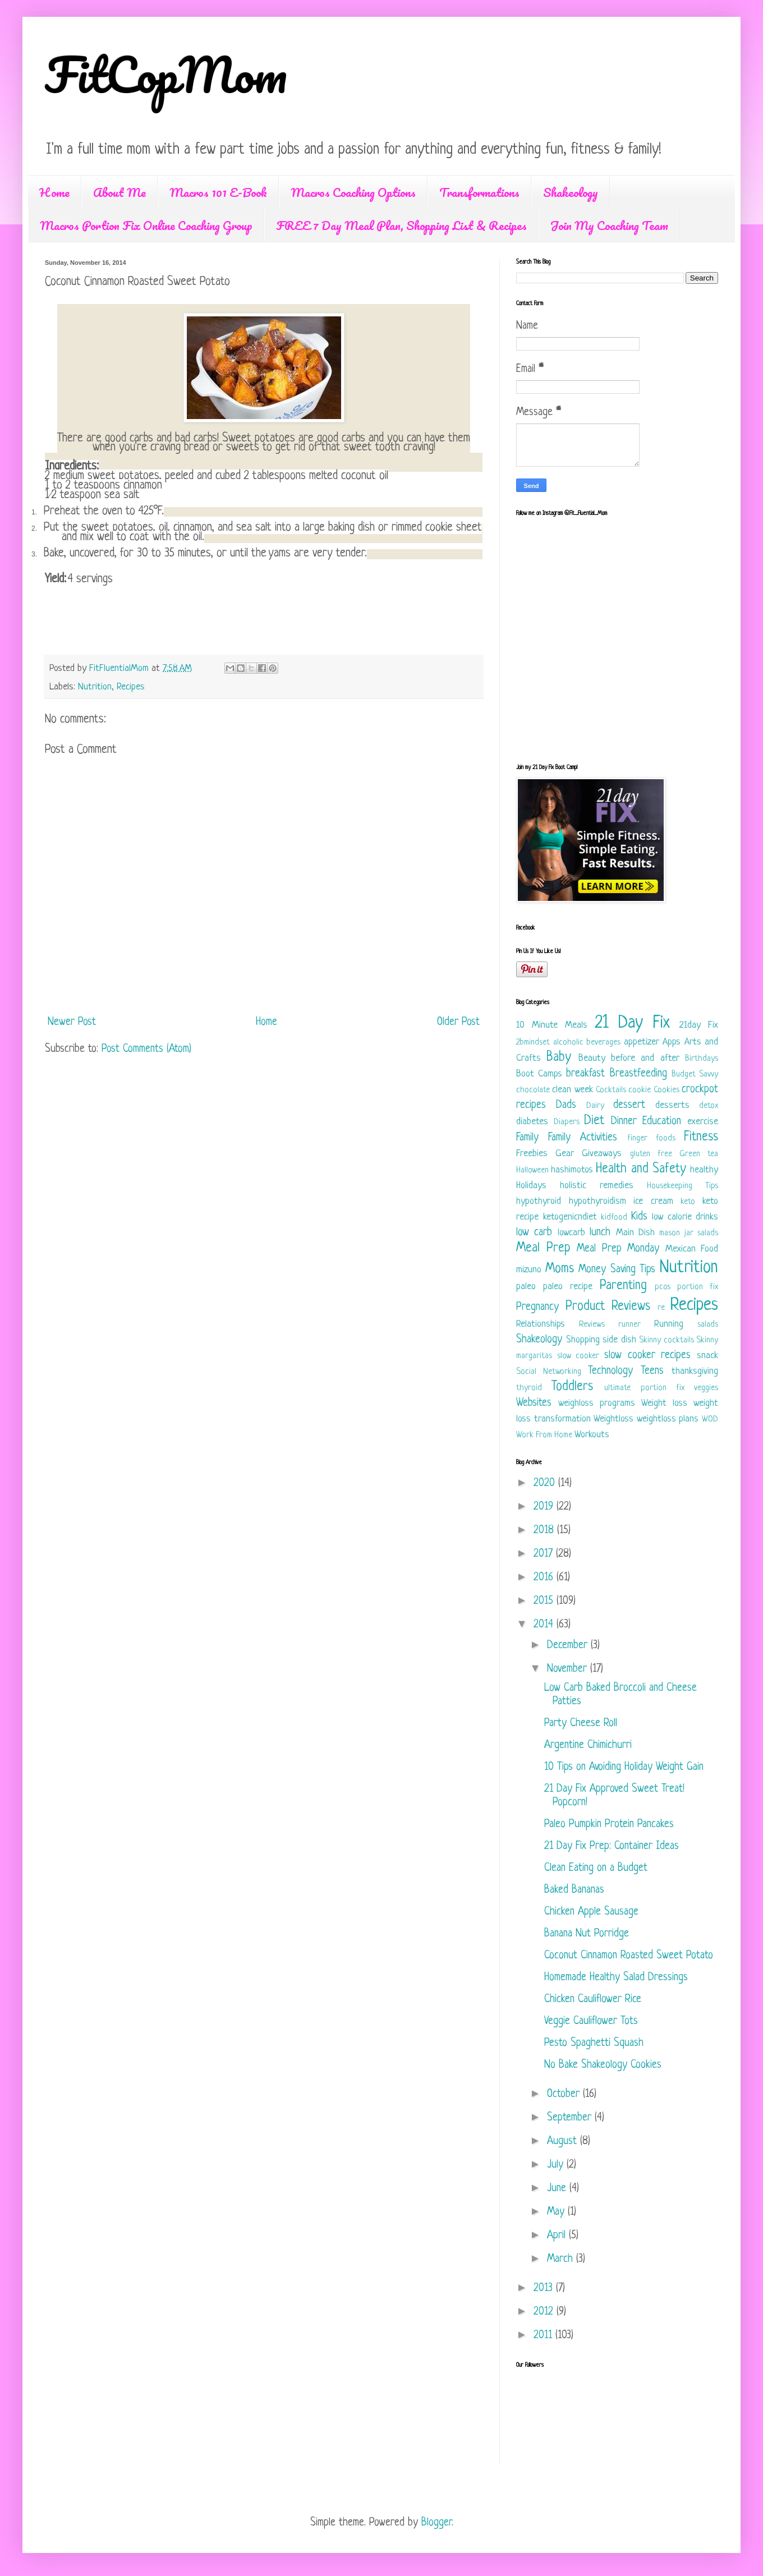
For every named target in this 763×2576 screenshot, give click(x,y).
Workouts (591, 1434)
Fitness (701, 1137)
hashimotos (572, 1170)
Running (668, 1324)
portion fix (697, 1287)
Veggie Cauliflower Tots (591, 2021)
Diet (594, 1121)
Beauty (591, 1058)
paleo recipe (567, 1286)
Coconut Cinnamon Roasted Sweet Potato (628, 1956)
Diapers (567, 1122)
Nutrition (95, 687)
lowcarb (571, 1232)
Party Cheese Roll (580, 1723)
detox (708, 1106)
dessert (629, 1105)
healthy (704, 1170)
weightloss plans (668, 1419)
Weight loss (664, 1403)
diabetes (532, 1121)
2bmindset (533, 1042)
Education (661, 1122)
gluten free (651, 1154)
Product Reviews (608, 1307)
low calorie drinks (685, 1217)
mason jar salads (688, 1233)
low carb (534, 1233)
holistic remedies (596, 1185)
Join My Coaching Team (609, 225)
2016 (545, 1578)
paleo (526, 1286)
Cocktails (611, 1090)
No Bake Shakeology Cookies (602, 2065)
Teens (652, 1371)
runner (629, 1325)
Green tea (698, 1154)
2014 (545, 1625)
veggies (706, 1388)
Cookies (666, 1090)
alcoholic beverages (587, 1042)
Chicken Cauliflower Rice (592, 1999)
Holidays (531, 1185)
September (571, 2118)
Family (527, 1138)
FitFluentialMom (120, 668)
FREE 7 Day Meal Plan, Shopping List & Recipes (401, 225)
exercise (702, 1121)
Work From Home (544, 1435)
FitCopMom (166, 74)
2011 (544, 2336)
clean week (572, 1089)
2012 (545, 2312)
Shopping (583, 1340)
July (557, 2165)
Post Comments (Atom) (146, 1049)
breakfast (585, 1074)
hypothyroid (538, 1201)
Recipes (131, 687)
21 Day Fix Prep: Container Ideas (611, 1846)
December (569, 1646)
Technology (610, 1371)
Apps (672, 1042)
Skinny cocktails (666, 1340)
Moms (559, 1269)
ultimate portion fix (644, 1388)
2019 (545, 1507)
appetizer (641, 1042)
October (565, 2094)
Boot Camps (539, 1074)
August (563, 2141)
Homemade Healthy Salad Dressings (616, 1978)
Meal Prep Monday (618, 1249)
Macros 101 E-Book (218, 192)
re (661, 1308)
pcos (662, 1287)
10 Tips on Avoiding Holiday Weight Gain (624, 1767)
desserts (672, 1105)
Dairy (595, 1106)
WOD (710, 1419)
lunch (600, 1233)
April (558, 2236)
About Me (119, 192)
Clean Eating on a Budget (595, 1868)
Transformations (479, 192)
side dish (619, 1340)
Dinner (624, 1122)
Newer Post (72, 1022)
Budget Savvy (695, 1074)
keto (688, 1202)
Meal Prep (543, 1248)
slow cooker (578, 1356)
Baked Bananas (574, 1890)
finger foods (651, 1138)
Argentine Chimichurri (588, 1745)
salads (707, 1325)
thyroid (529, 1388)
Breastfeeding (638, 1074)
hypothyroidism (597, 1201)
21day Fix (698, 1025)
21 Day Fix (632, 1023)
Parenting (623, 1286)
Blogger (436, 2523)
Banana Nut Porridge (586, 1934)
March (561, 2259)
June (558, 2189)
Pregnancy (537, 1307)
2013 (545, 2288)
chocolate (533, 1090)
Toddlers (572, 1387)
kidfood (614, 1217)
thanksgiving (695, 1371)
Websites (533, 1403)
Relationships (540, 1324)
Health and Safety (641, 1169)
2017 (545, 1554)
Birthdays (701, 1059)
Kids (639, 1217)
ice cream (653, 1201)
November (568, 1669)
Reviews (592, 1325)
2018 (545, 1531)
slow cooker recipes (647, 1355)
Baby (558, 1058)
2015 (545, 1601)
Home (54, 192)
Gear (564, 1153)
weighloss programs (596, 1403)
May (557, 2212)
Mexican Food (692, 1249)
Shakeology (570, 192)
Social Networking (548, 1372)
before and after (645, 1058)
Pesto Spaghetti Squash (594, 2043)
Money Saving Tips (616, 1270)
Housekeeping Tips (682, 1186)
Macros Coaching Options (353, 192)
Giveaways (602, 1153)
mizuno (528, 1269)
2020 (546, 1483)
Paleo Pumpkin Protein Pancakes (609, 1824)
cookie (639, 1090)
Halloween (532, 1170)
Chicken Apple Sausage (591, 1912)
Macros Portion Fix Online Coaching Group (146, 225)
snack (707, 1355)
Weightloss (613, 1419)
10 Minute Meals (551, 1025)
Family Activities (582, 1138)
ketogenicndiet (570, 1217)
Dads (566, 1105)
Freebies (532, 1153)
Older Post (458, 1022)
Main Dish (635, 1232)
